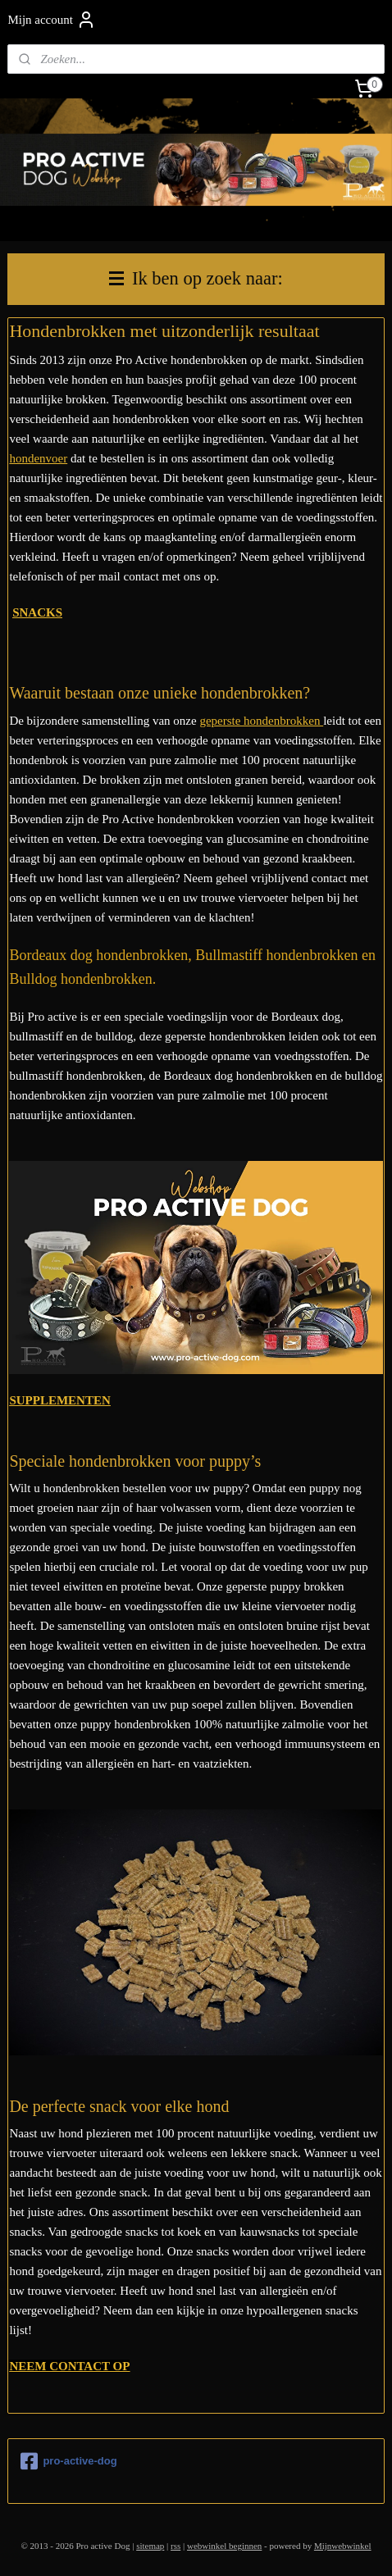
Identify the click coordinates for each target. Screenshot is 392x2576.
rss (175, 2546)
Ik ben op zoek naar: (195, 278)
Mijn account (51, 20)
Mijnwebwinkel (342, 2546)
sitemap (150, 2546)
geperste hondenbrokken (261, 720)
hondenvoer (38, 458)
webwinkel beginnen (224, 2546)
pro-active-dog (68, 2461)
